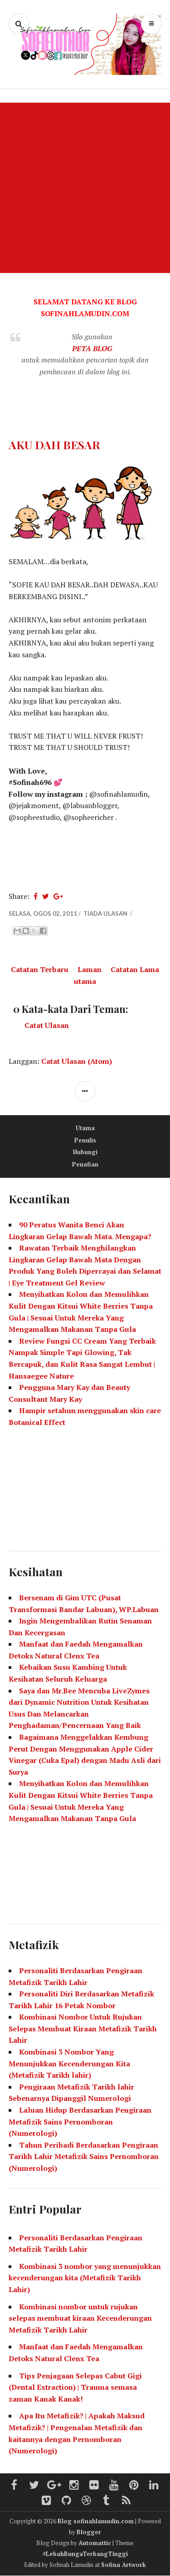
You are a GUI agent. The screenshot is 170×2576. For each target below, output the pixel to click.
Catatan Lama (135, 969)
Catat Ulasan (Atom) (76, 1061)
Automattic (94, 2543)
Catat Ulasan (46, 1025)
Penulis (85, 1140)
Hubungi (85, 1152)
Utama (85, 1128)
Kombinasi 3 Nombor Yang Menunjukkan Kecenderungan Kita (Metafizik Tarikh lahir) (69, 2063)
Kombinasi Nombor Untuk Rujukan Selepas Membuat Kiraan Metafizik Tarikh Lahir (83, 2028)
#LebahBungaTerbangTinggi (85, 2554)
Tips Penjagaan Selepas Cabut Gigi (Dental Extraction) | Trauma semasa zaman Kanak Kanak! (75, 2387)
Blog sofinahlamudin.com (96, 2521)
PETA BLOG (92, 348)
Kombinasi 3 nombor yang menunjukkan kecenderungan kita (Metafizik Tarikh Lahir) (85, 2277)
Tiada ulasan (106, 913)
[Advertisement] (85, 188)
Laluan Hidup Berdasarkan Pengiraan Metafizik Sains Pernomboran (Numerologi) (80, 2121)
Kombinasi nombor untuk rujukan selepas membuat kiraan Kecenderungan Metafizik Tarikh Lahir (80, 2318)
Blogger (89, 2532)
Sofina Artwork (123, 2565)
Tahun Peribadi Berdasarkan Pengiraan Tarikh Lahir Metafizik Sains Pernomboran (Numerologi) (84, 2156)
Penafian (85, 1164)
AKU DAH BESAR (54, 444)
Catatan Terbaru (39, 969)
